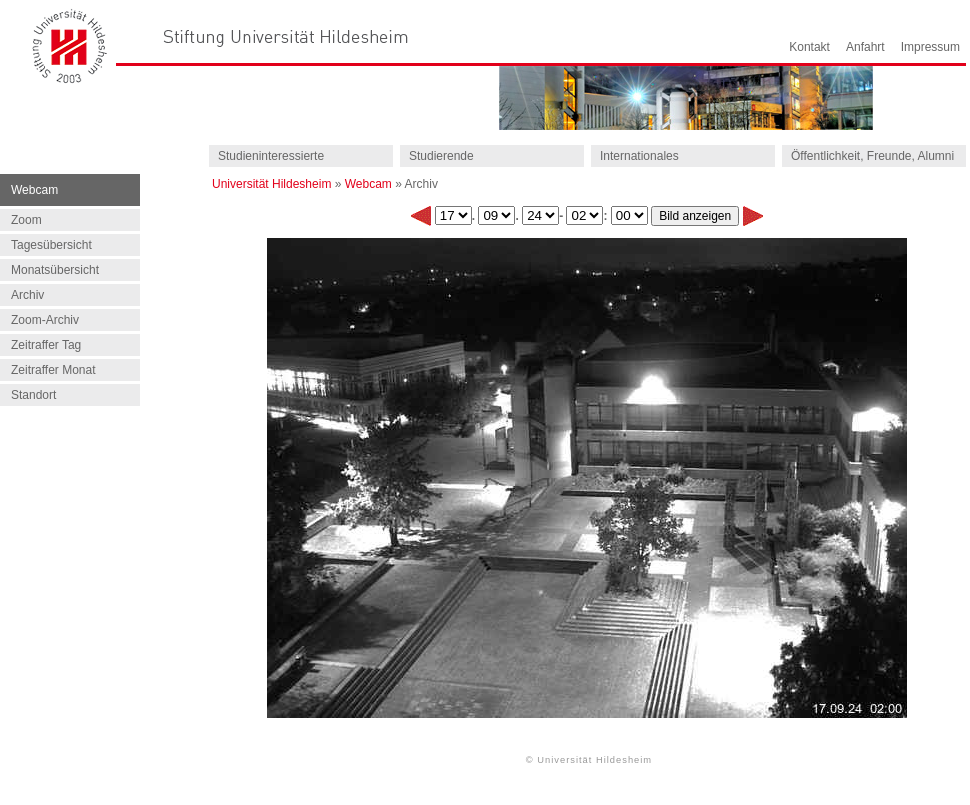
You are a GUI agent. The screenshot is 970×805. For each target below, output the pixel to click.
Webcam (368, 184)
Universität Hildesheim (271, 184)
